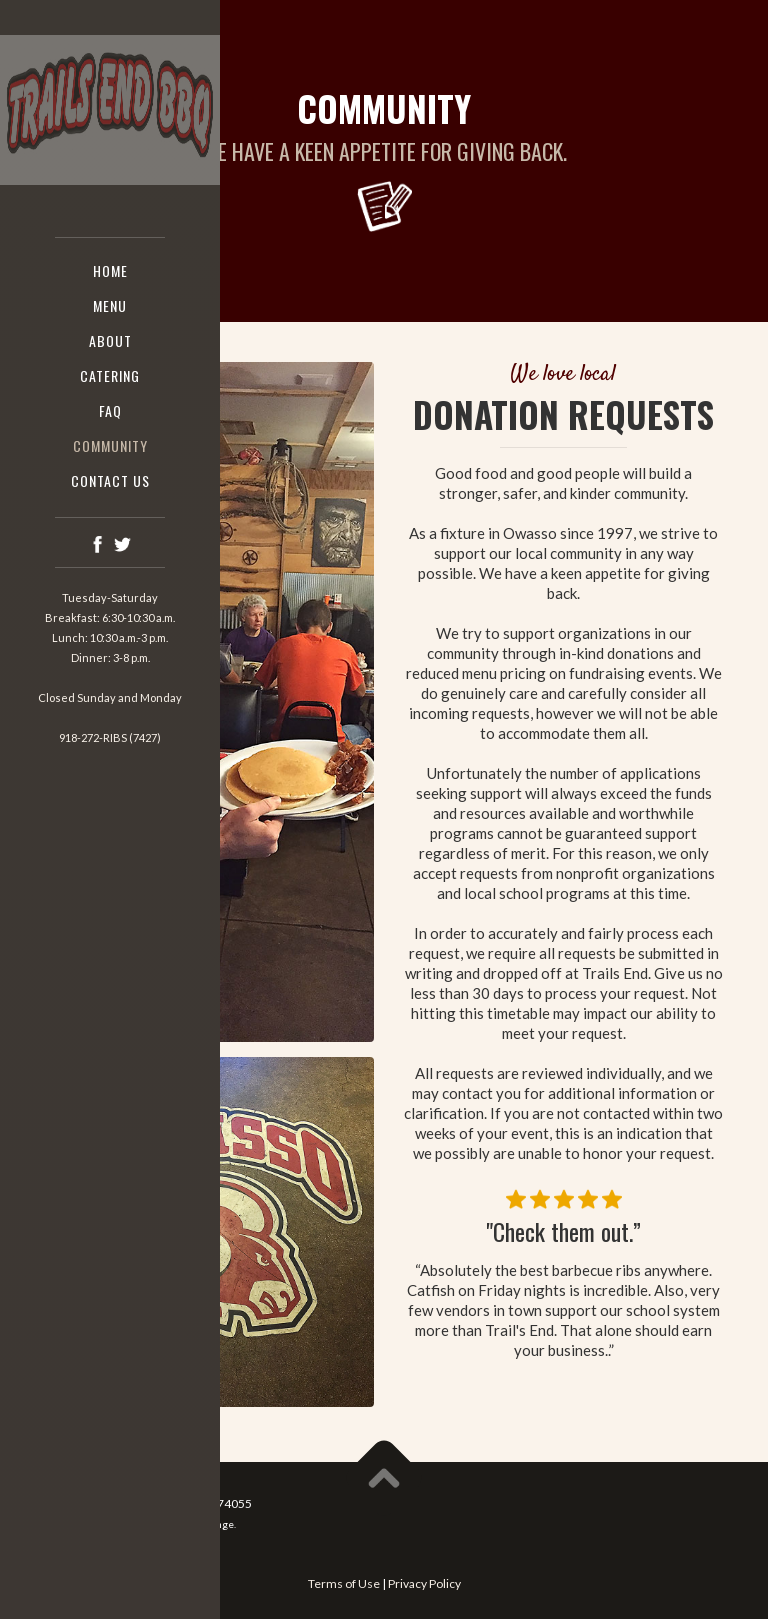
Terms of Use (344, 1583)
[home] (110, 111)
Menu (110, 305)
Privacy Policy (424, 1583)
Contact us (110, 480)
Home (110, 270)
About (110, 340)
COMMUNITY (110, 445)
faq (110, 410)
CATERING (110, 375)
